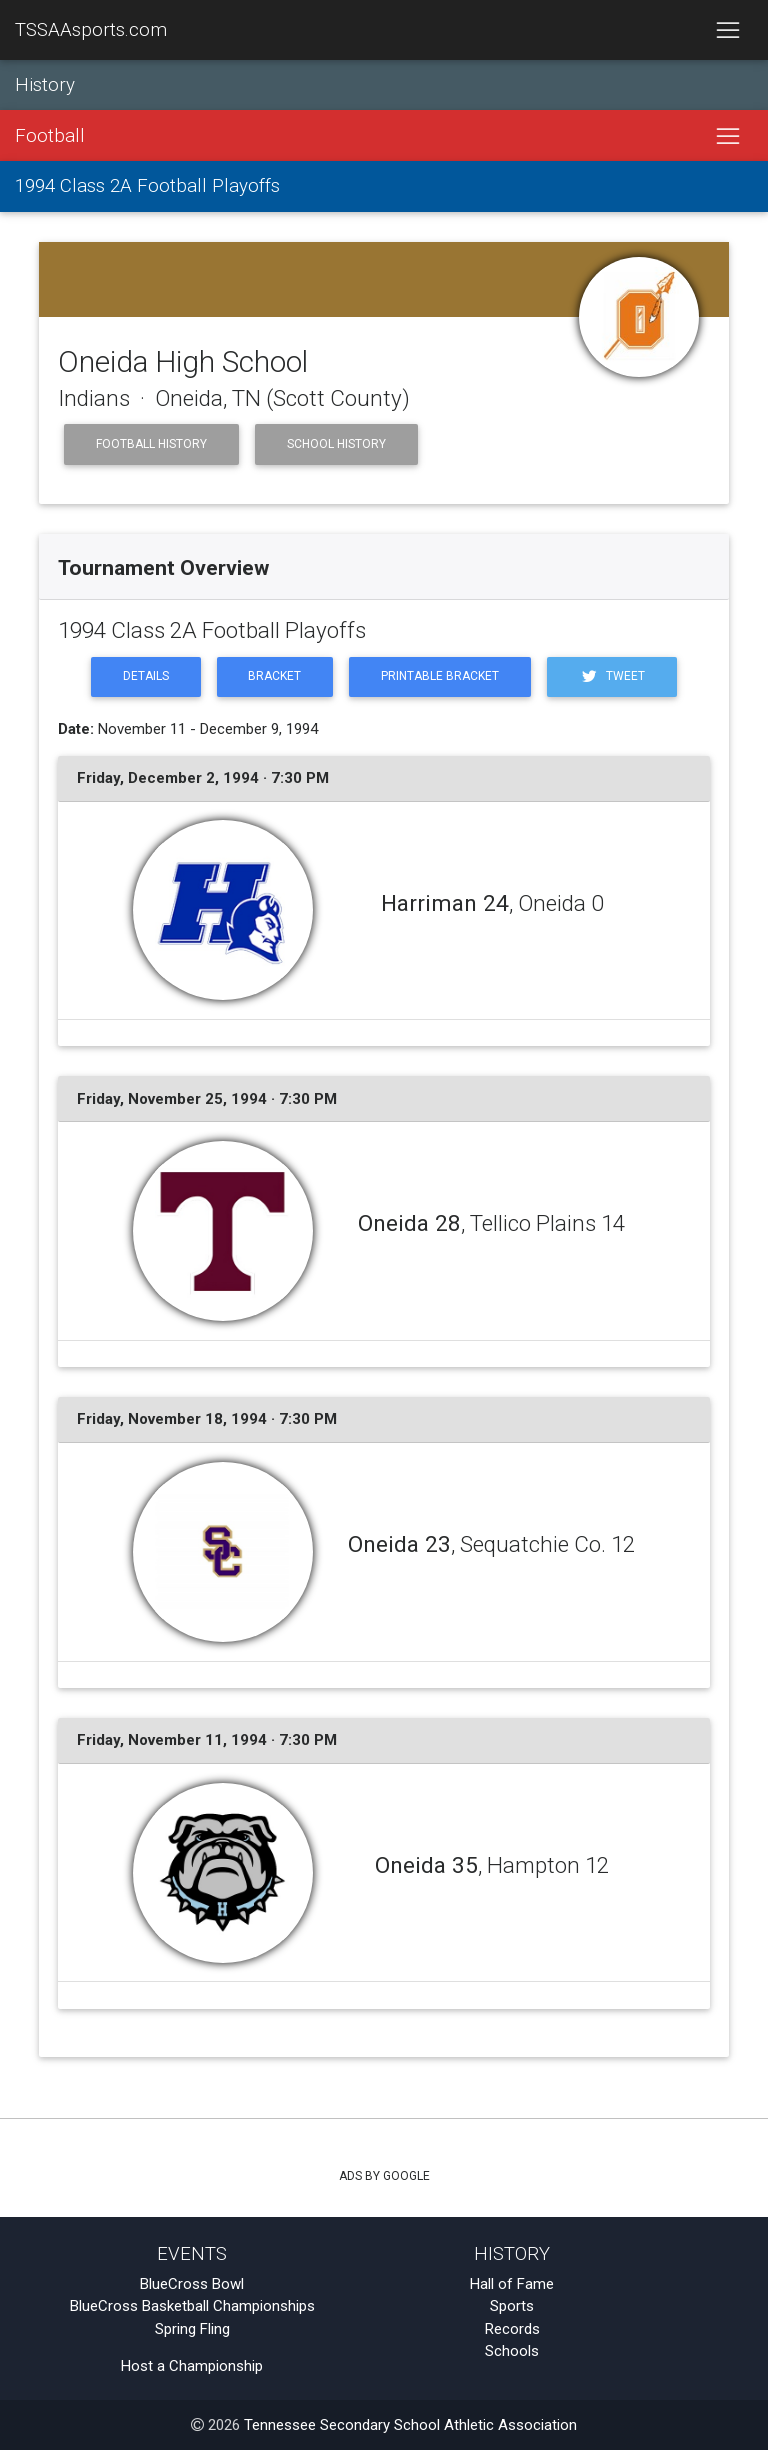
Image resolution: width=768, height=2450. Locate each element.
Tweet (612, 676)
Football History (151, 444)
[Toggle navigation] (727, 30)
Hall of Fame (512, 2284)
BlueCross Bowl (192, 2284)
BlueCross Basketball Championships (192, 2306)
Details (146, 676)
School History (336, 444)
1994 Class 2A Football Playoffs (147, 186)
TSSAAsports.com (91, 30)
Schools (512, 2351)
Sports (512, 2306)
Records (512, 2329)
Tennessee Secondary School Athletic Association (410, 2425)
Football (50, 136)
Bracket (274, 676)
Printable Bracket (440, 676)
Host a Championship (192, 2366)
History (45, 85)
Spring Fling (192, 2329)
